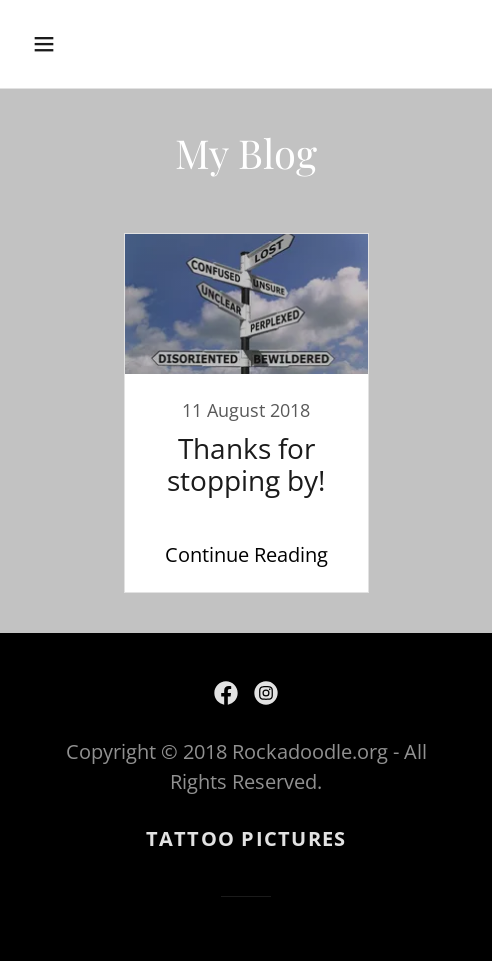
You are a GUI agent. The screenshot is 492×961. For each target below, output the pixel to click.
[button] (75, 44)
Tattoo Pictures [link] (246, 838)
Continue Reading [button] (246, 554)
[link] (246, 413)
